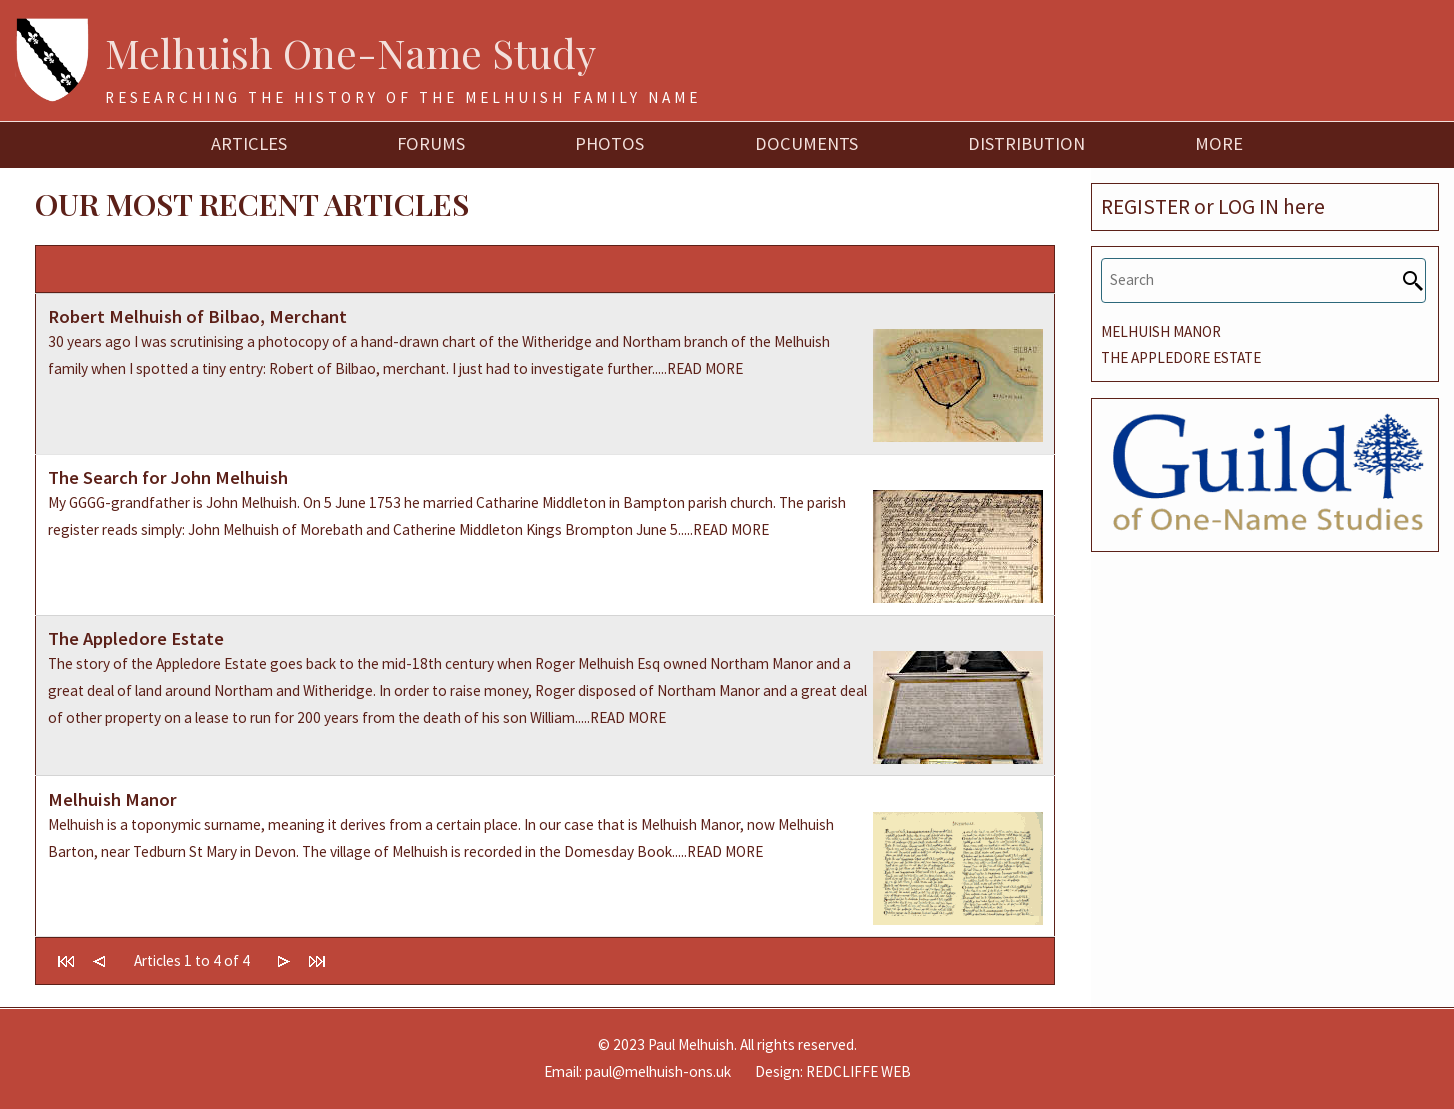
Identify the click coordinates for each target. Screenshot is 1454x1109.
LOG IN (1248, 206)
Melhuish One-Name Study (350, 52)
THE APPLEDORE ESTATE (1181, 357)
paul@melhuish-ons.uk (658, 1071)
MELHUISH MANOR (1161, 331)
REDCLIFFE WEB (858, 1071)
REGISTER (1145, 206)
